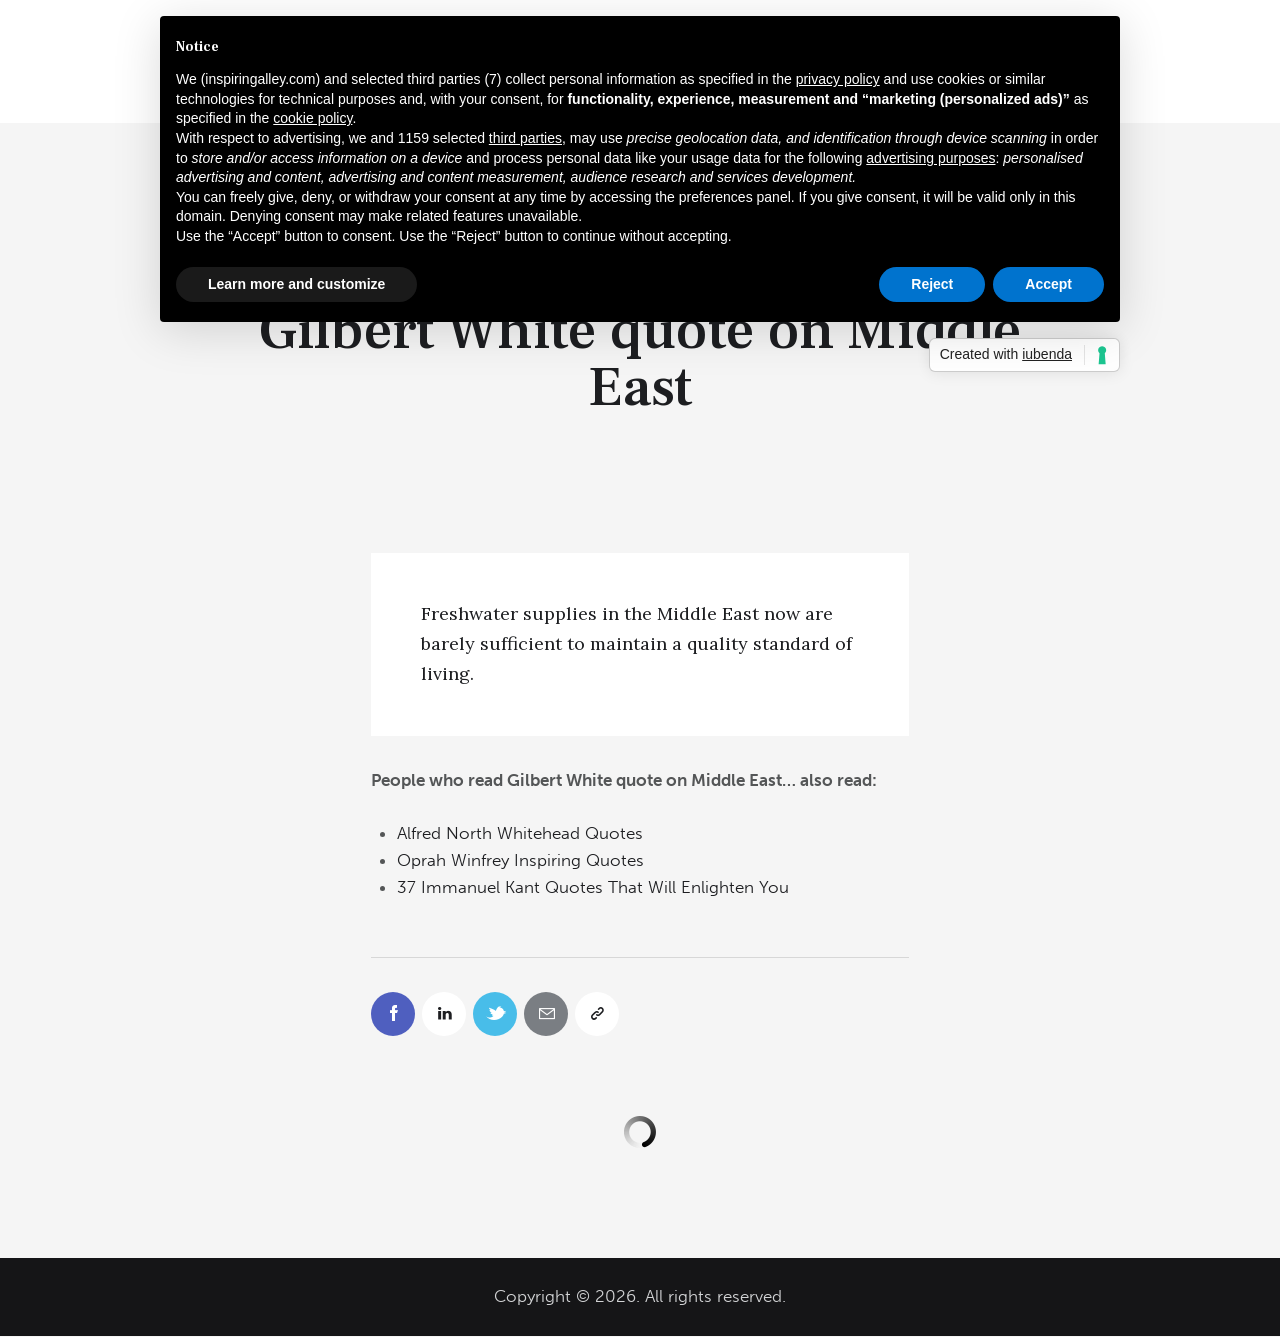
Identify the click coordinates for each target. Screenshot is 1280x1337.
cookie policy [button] (312, 118)
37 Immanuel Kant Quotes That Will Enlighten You (593, 887)
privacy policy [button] (838, 79)
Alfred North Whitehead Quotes (520, 833)
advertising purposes (930, 158)
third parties (525, 138)
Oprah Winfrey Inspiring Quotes (520, 860)
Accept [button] (1048, 284)
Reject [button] (932, 284)
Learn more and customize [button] (296, 284)
